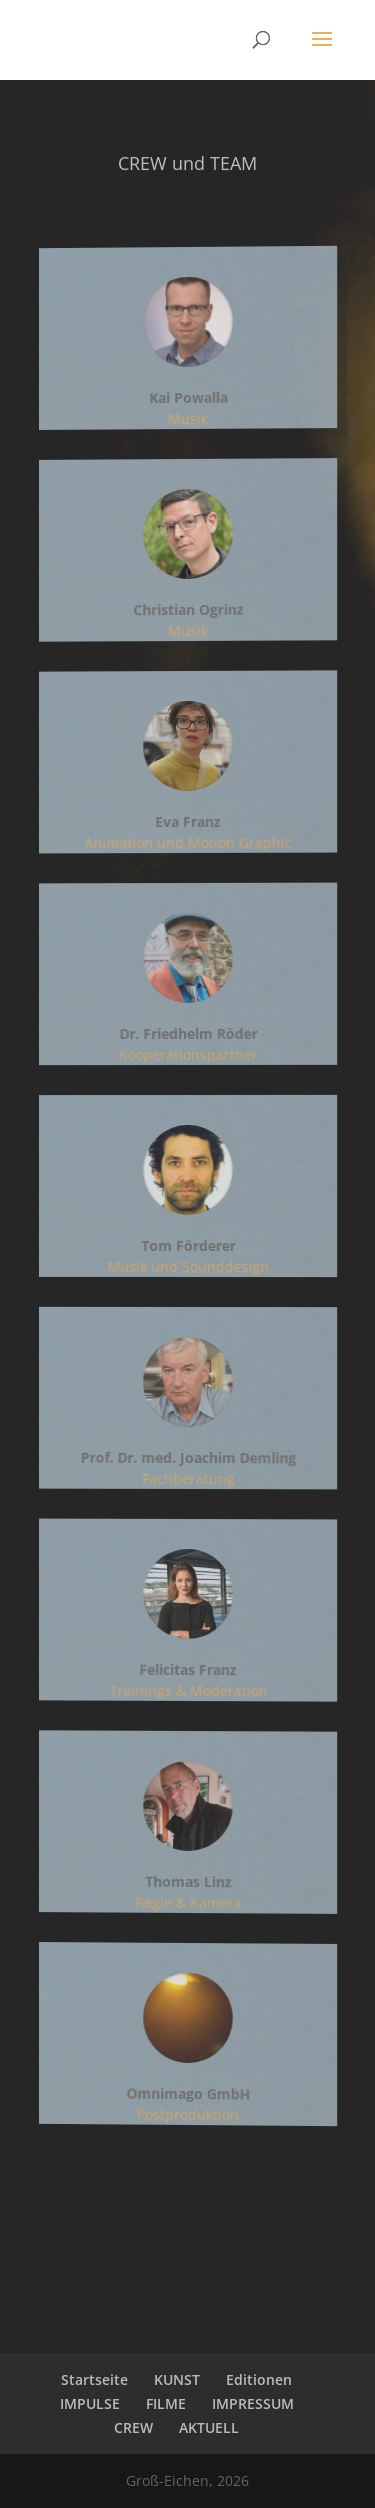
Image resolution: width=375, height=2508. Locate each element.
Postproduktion (187, 2114)
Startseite (94, 2379)
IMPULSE (90, 2403)
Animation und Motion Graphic (188, 843)
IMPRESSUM (253, 2403)
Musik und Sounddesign (188, 1266)
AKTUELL (209, 2427)
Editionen (259, 2379)
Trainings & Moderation (188, 1691)
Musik (187, 418)
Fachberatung (187, 1479)
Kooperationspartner (188, 1055)
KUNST (177, 2379)
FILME (166, 2403)
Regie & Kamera (188, 1903)
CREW (133, 2427)
